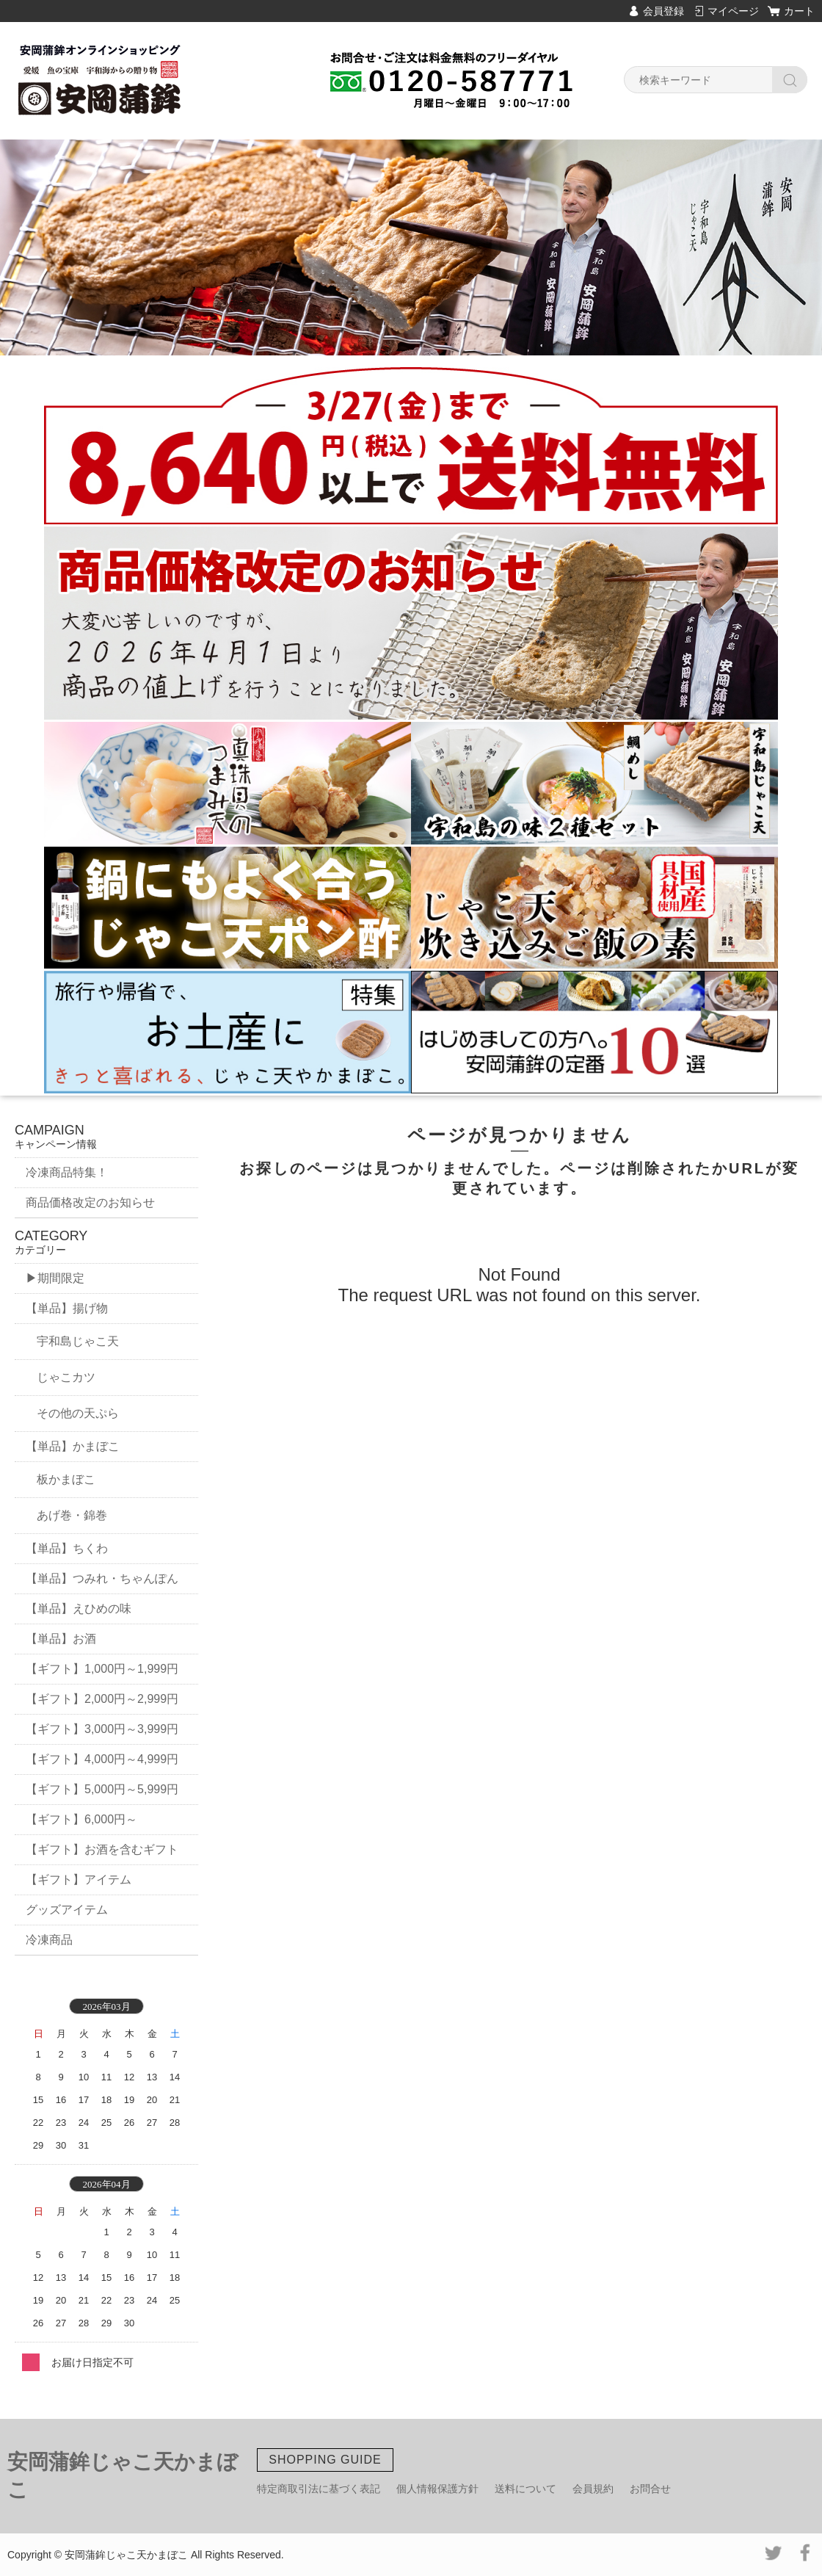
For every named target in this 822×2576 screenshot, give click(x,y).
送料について (525, 2488)
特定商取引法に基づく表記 (318, 2488)
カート (799, 11)
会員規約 (593, 2488)
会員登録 (663, 11)
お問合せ (650, 2488)
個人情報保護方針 (437, 2488)
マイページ (733, 11)
